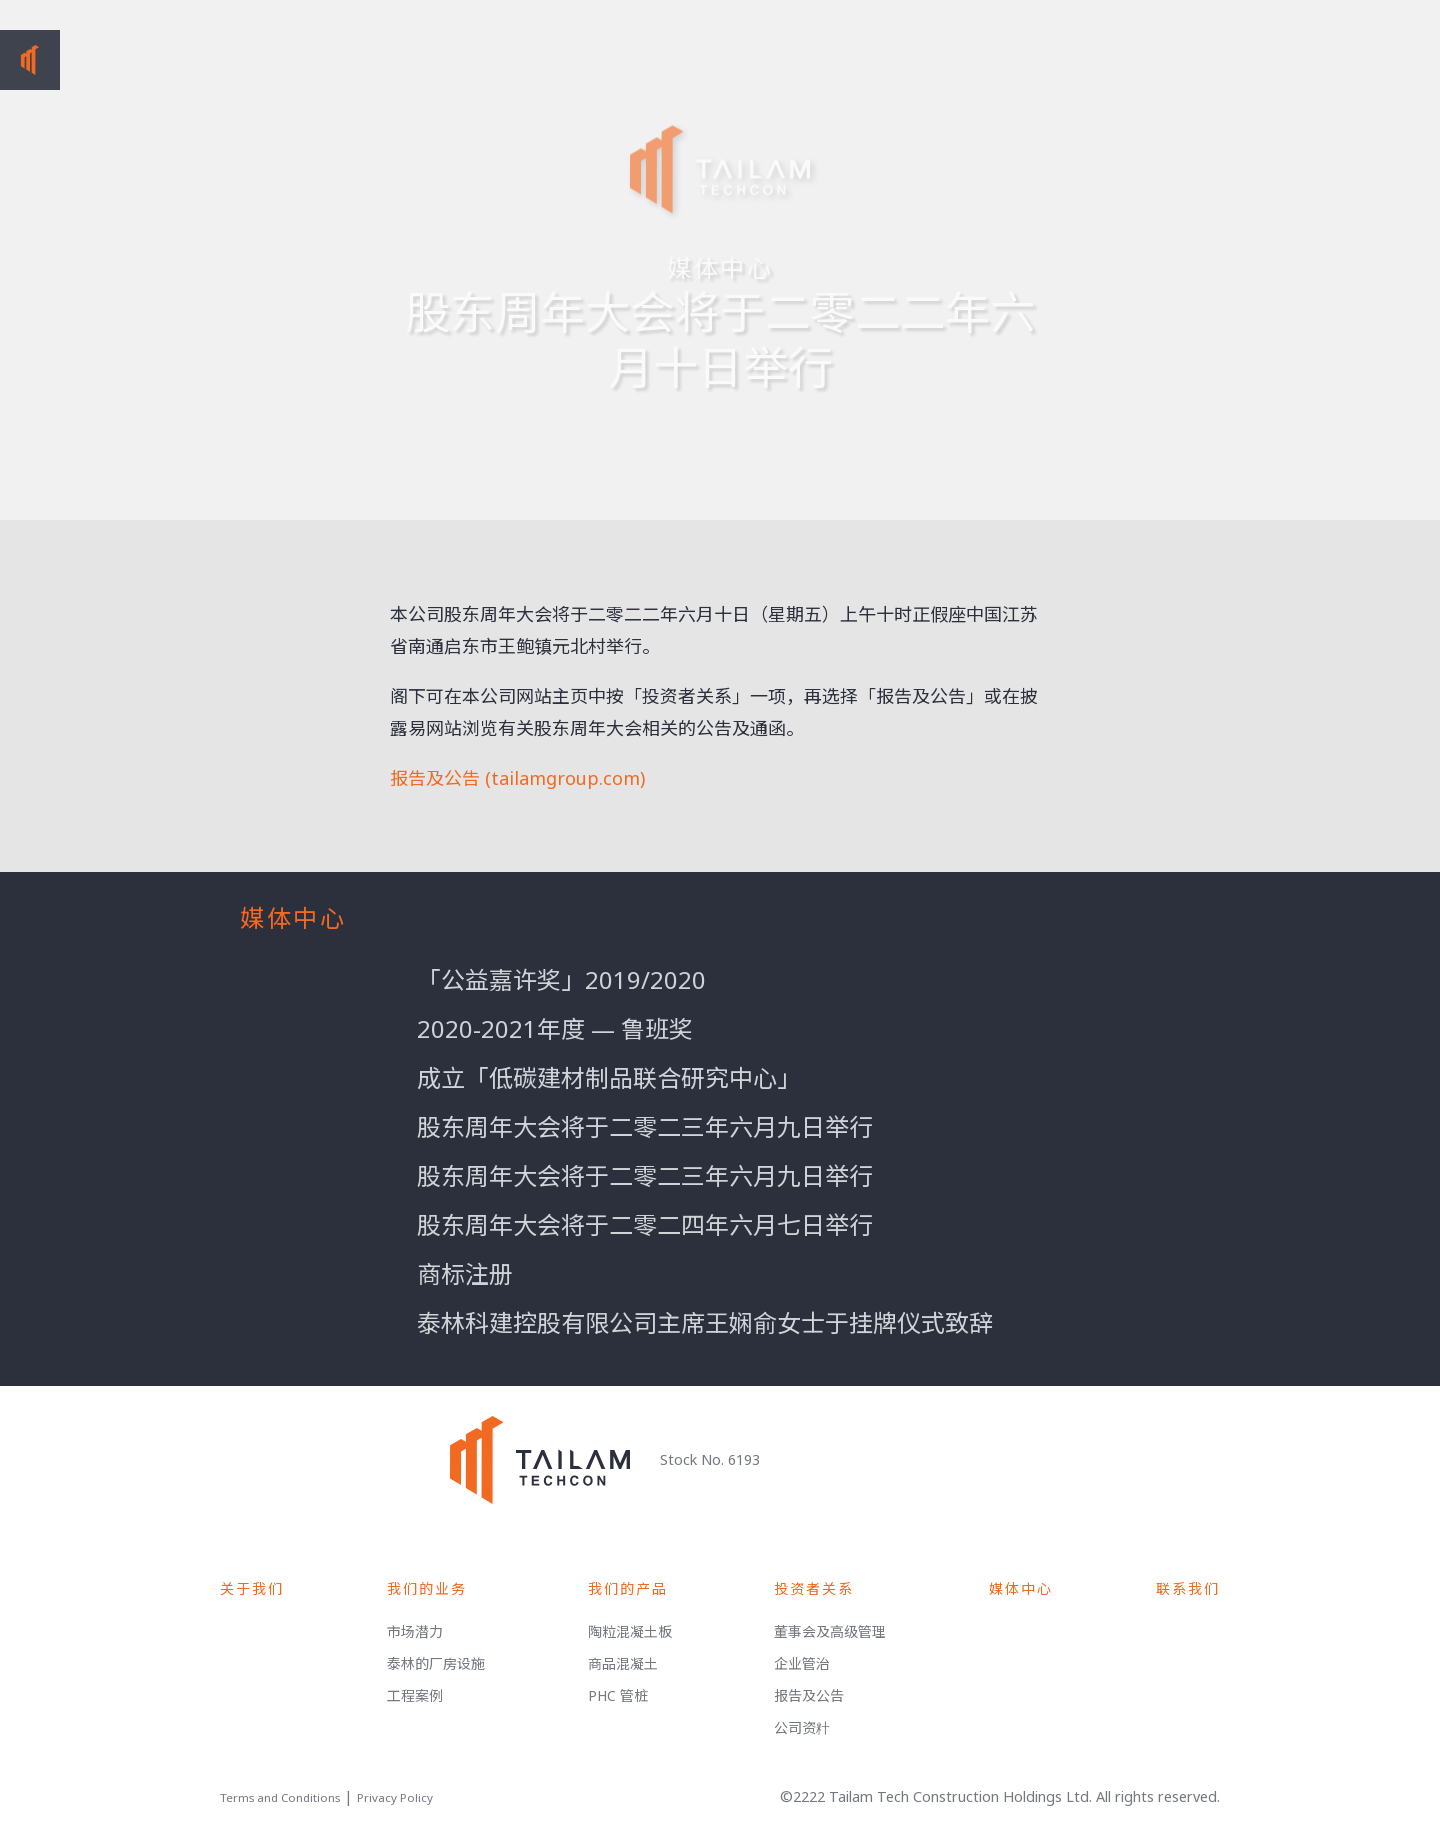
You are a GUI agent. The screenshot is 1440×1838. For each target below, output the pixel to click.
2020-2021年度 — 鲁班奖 (555, 1028)
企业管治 (802, 1663)
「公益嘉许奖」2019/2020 (561, 979)
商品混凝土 (623, 1663)
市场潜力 (415, 1631)
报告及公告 (809, 1695)
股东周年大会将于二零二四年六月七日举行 (645, 1224)
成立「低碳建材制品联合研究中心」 (609, 1077)
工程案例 (415, 1695)
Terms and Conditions (280, 1797)
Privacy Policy (395, 1797)
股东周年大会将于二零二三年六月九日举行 (645, 1126)
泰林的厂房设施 (436, 1663)
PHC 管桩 (618, 1695)
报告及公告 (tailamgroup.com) (517, 778)
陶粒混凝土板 (630, 1631)
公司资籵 (802, 1727)
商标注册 (465, 1273)
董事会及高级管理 (830, 1631)
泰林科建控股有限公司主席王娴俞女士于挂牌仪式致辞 (705, 1322)
